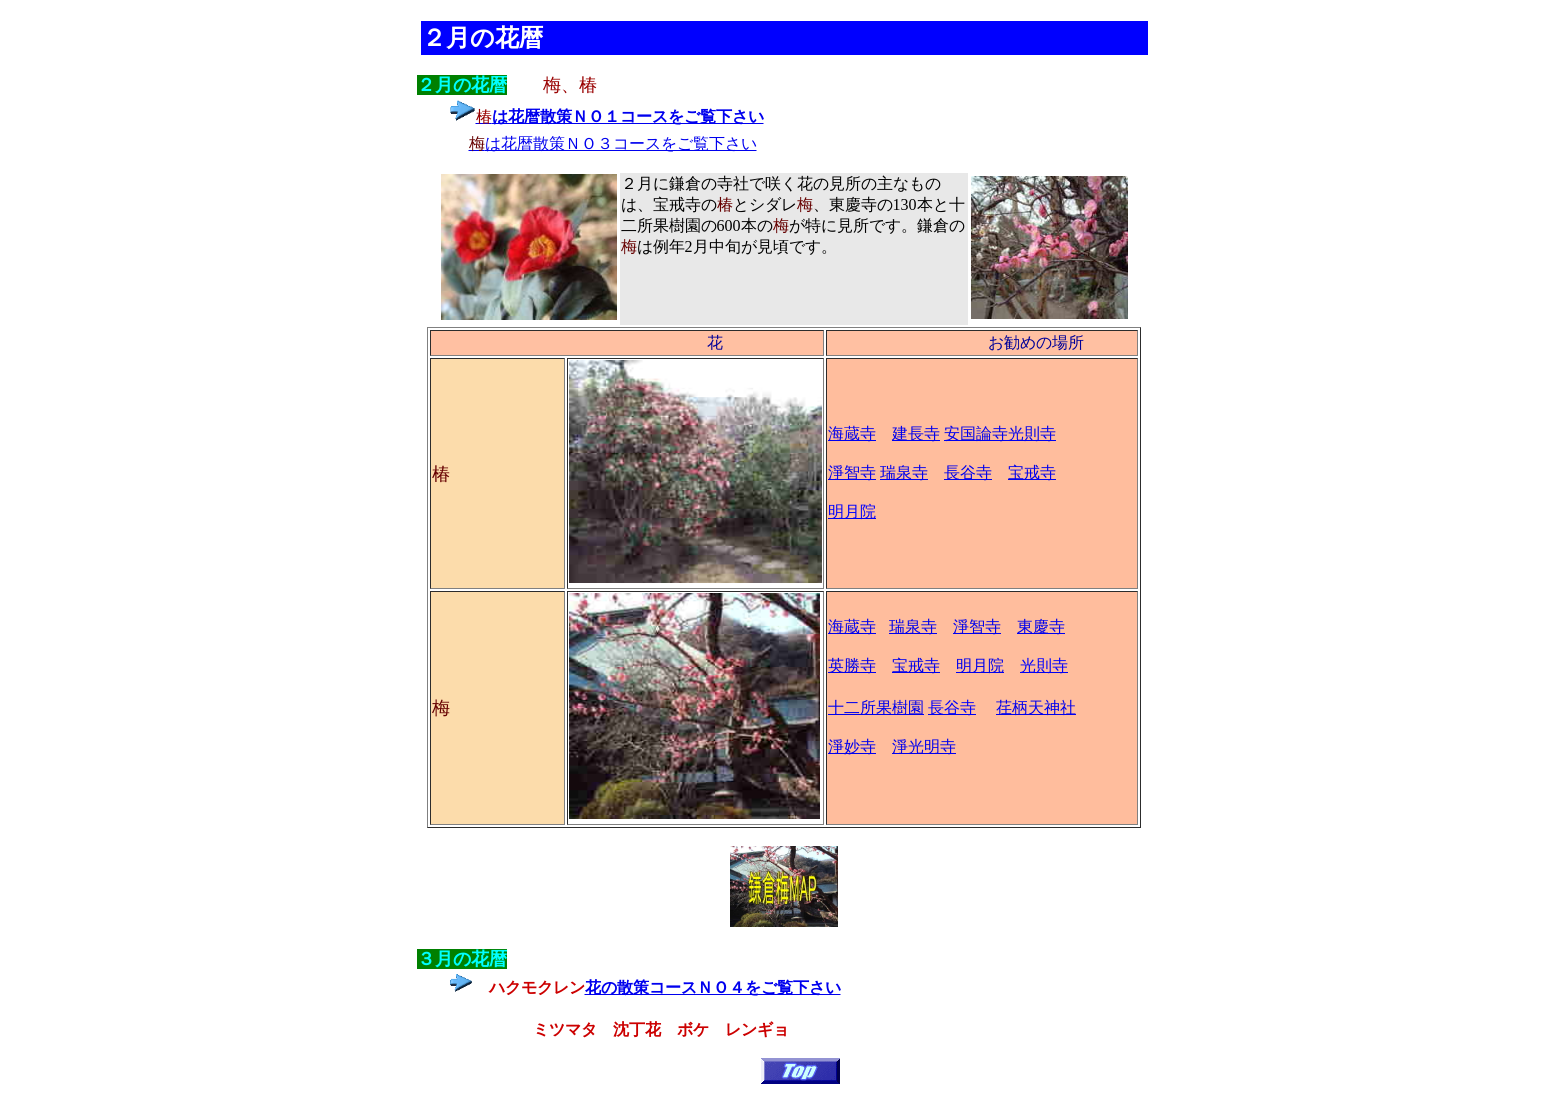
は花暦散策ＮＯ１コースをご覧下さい (628, 116)
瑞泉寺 (904, 472)
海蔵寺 (852, 433)
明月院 (980, 665)
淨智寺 (852, 472)
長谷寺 (968, 472)
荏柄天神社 (1036, 707)
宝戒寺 (1032, 472)
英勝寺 (852, 665)
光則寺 (1032, 433)
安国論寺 (976, 433)
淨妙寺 (852, 746)
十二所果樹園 (876, 707)
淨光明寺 (924, 746)
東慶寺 (1041, 626)
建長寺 (916, 433)
